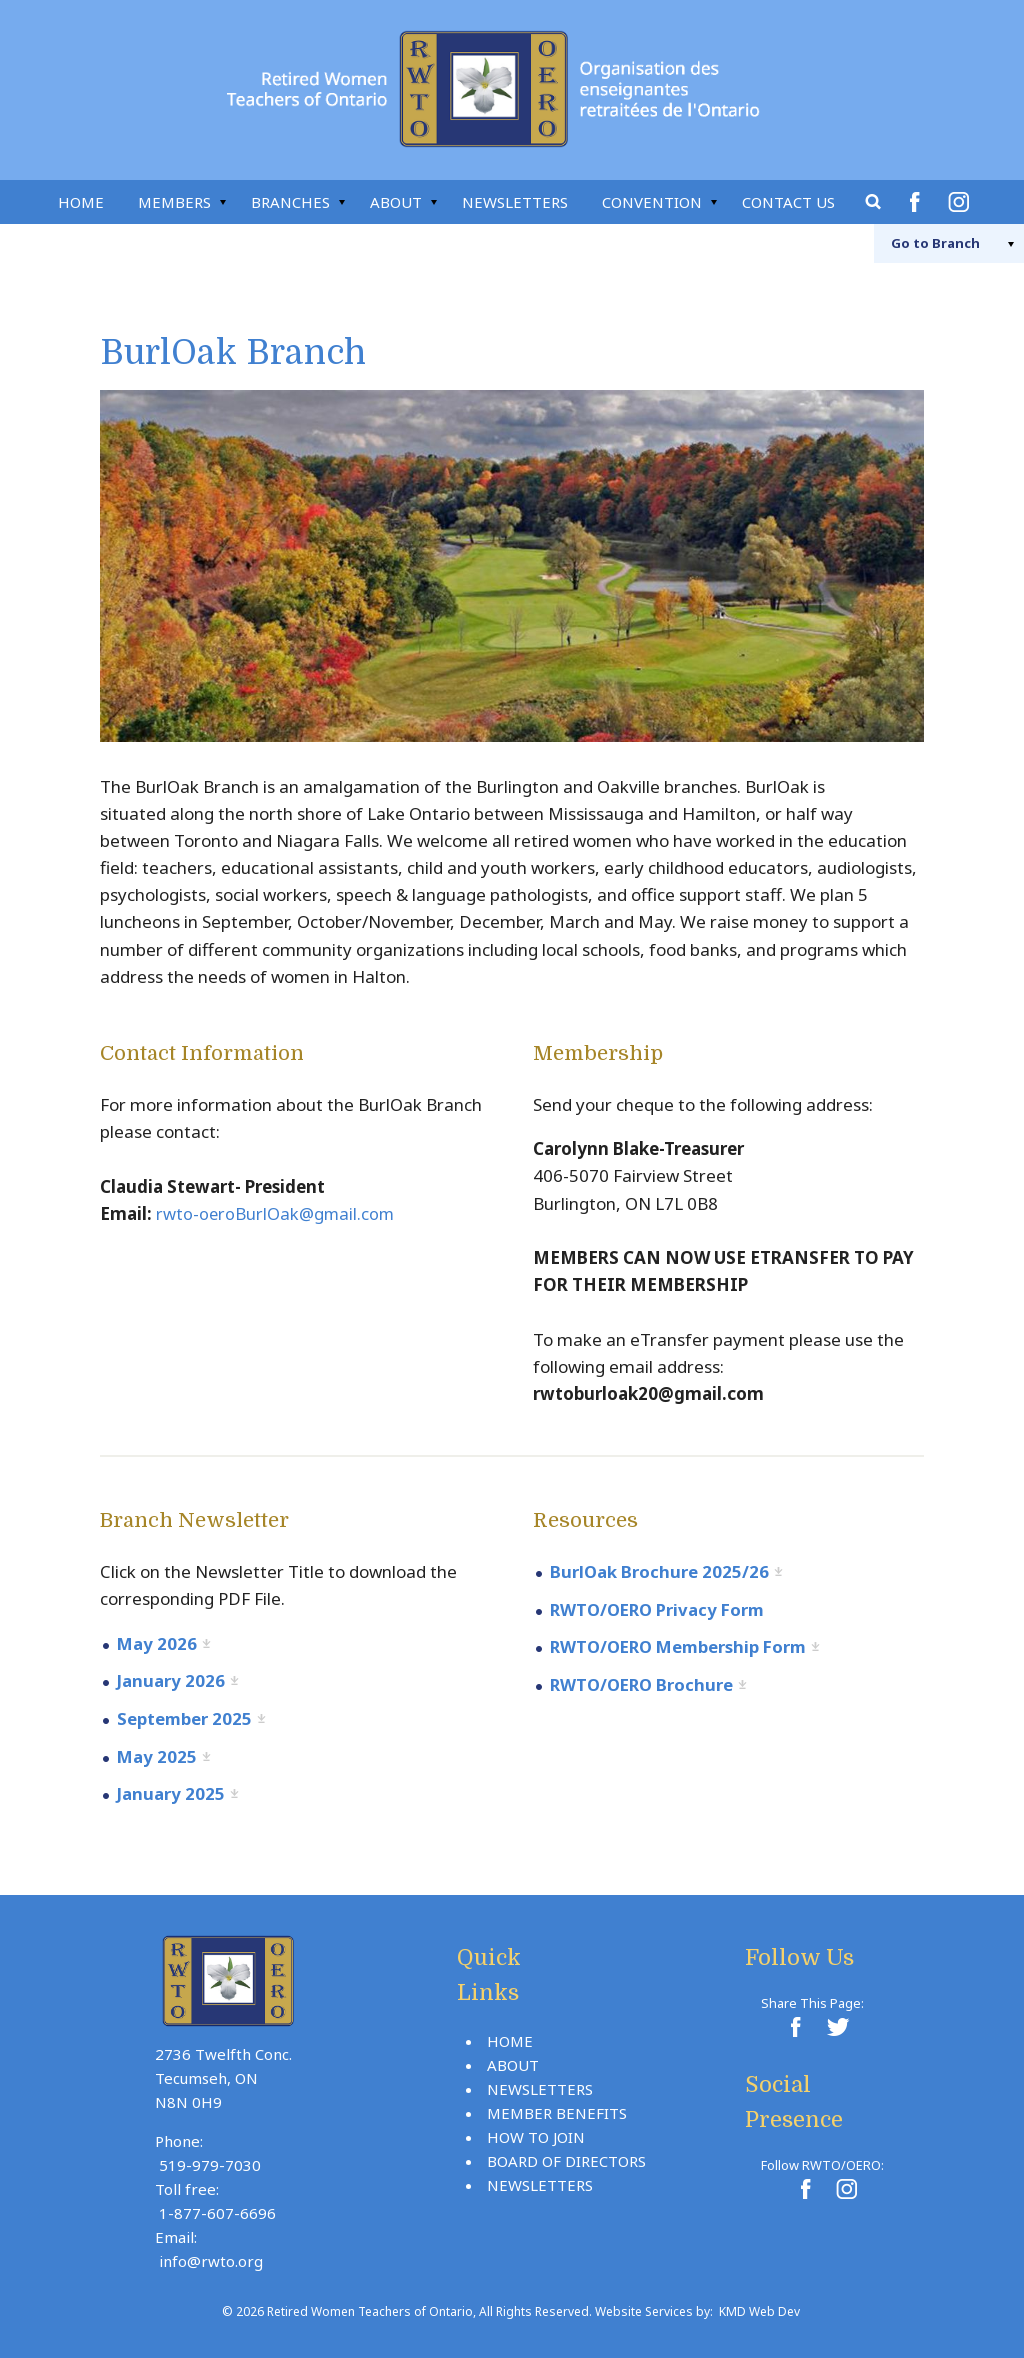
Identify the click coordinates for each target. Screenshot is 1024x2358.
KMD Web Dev (759, 2308)
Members (174, 202)
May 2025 (157, 1754)
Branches (290, 202)
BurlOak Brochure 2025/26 (660, 1571)
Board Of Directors (566, 2158)
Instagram (962, 202)
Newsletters (515, 202)
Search (874, 202)
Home (81, 202)
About (396, 202)
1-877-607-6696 (217, 2210)
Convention (652, 202)
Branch (925, 243)
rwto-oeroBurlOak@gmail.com (277, 1213)
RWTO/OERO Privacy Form (661, 1608)
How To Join (536, 2134)
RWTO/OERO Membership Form (683, 1646)
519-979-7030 (210, 2162)
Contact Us (788, 202)
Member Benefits (557, 2110)
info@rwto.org (211, 2258)
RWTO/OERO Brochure (644, 1683)
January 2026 (171, 1680)
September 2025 (185, 1717)
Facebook (918, 202)
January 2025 (171, 1791)
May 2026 (157, 1643)
